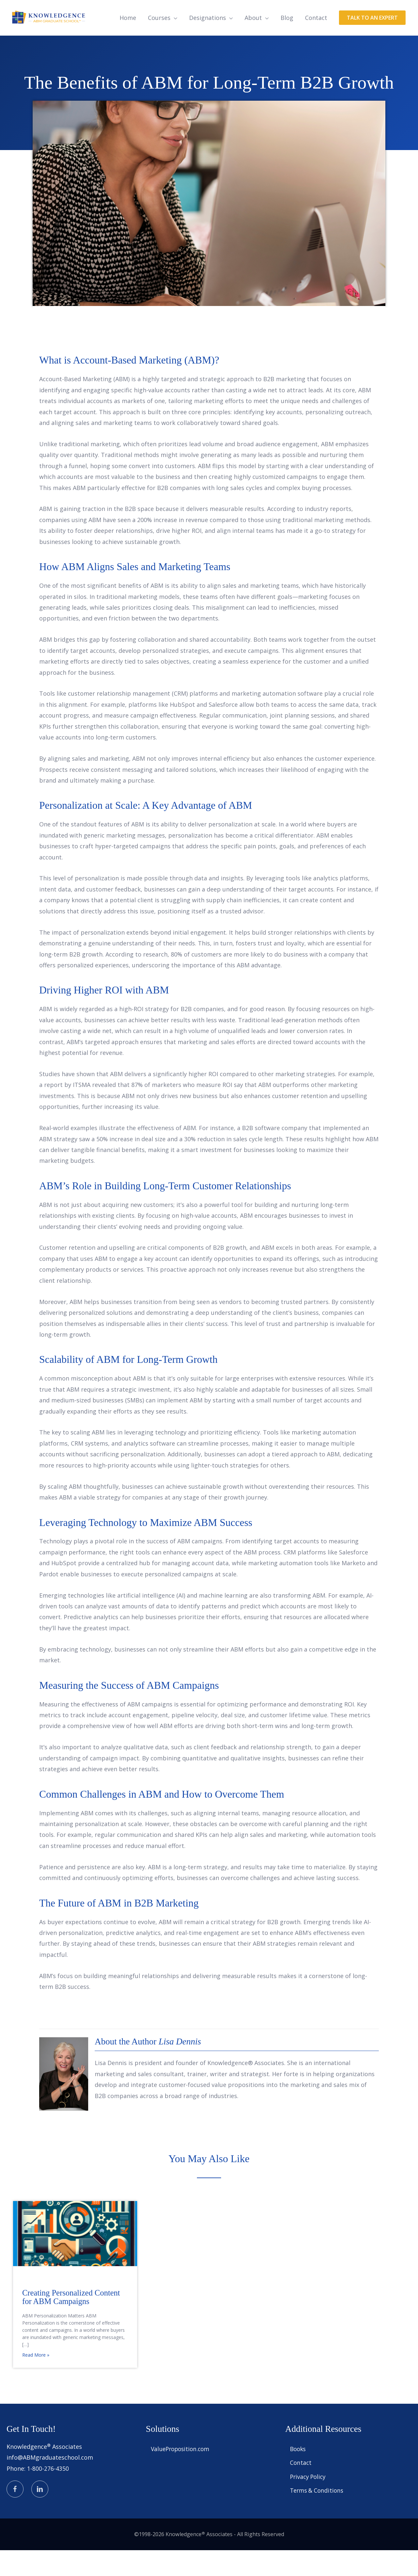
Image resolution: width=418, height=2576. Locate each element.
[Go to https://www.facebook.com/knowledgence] (15, 2514)
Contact (316, 43)
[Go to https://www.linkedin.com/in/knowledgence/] (39, 2514)
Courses (159, 43)
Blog (287, 43)
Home (128, 43)
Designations (207, 43)
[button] (372, 43)
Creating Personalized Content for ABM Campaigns (71, 2322)
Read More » (35, 2381)
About (253, 43)
